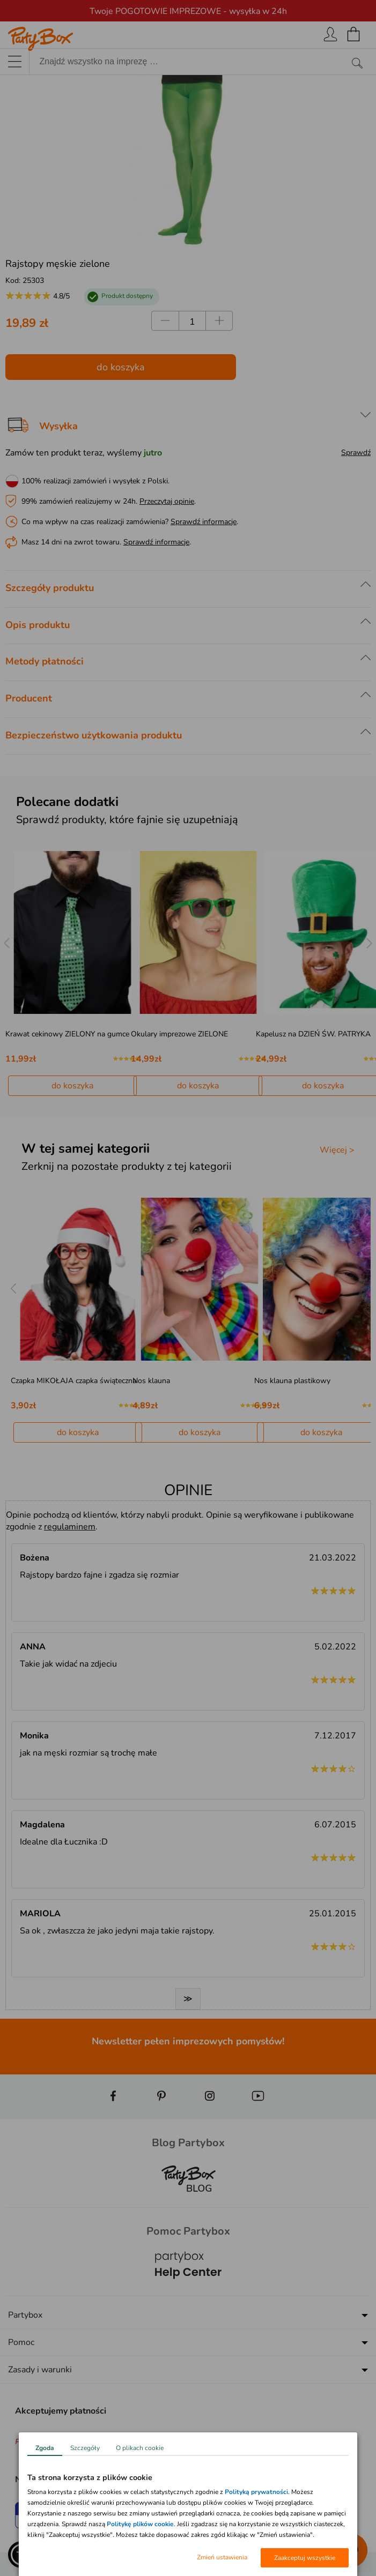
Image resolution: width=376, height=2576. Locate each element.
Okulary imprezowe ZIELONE (179, 1034)
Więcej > (337, 1150)
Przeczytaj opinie (166, 501)
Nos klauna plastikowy (292, 1381)
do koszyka (121, 367)
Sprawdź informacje (204, 522)
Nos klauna (151, 1381)
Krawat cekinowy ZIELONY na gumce (67, 1034)
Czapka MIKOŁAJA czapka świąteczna (73, 1381)
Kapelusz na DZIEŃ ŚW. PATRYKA (313, 1034)
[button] (21, 2554)
